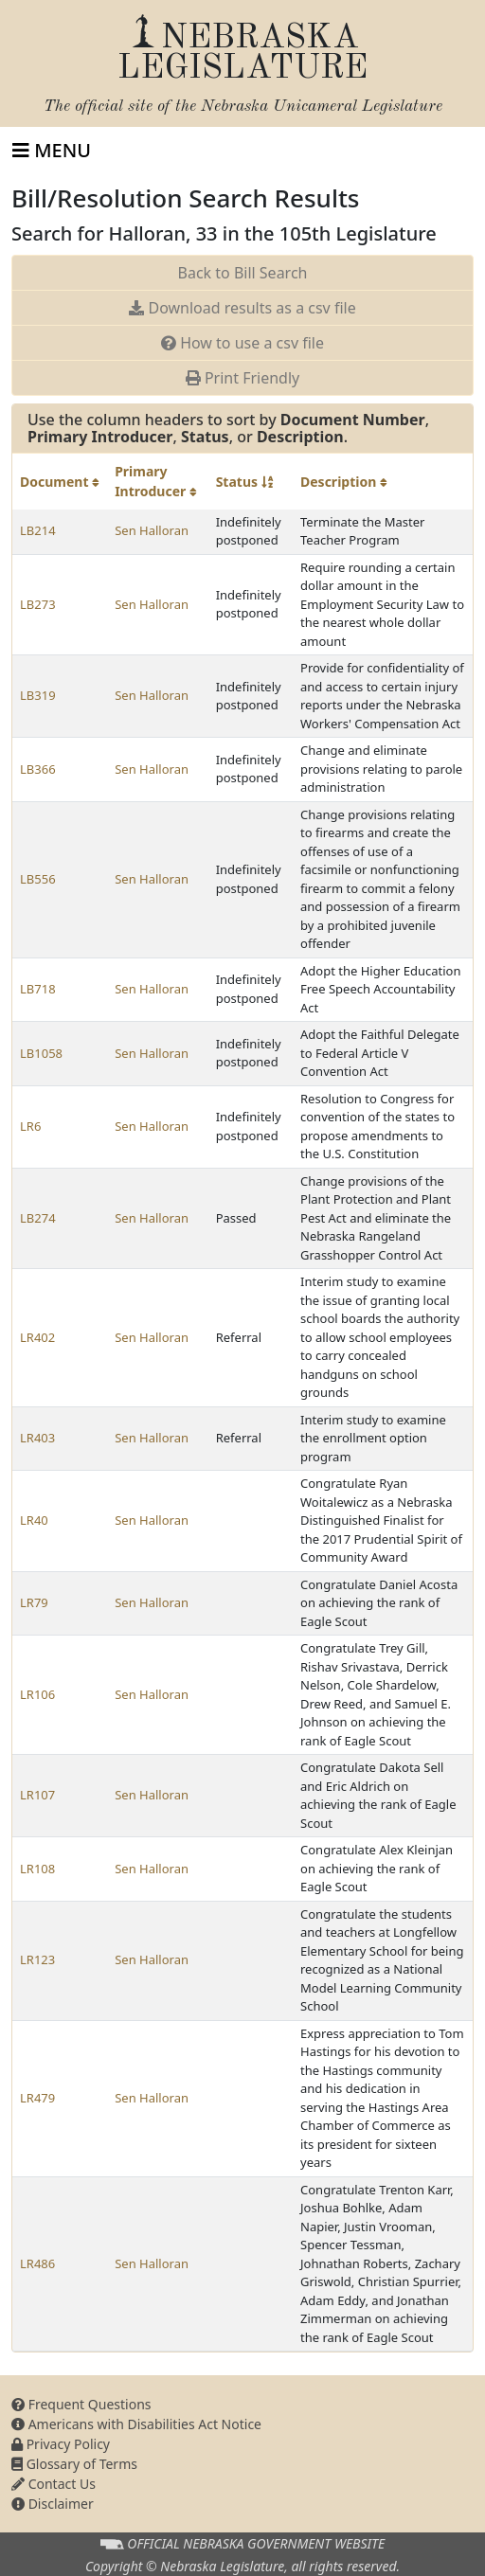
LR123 (37, 1959)
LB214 (38, 530)
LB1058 (41, 1053)
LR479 (37, 2097)
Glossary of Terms (74, 2464)
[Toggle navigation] (51, 150)
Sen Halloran (152, 530)
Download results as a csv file (242, 307)
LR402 (37, 1337)
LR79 (34, 1602)
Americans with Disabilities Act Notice (136, 2424)
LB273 (38, 604)
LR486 (37, 2263)
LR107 (37, 1794)
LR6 (30, 1126)
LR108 (37, 1868)
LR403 (37, 1437)
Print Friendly (242, 377)
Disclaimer (52, 2504)
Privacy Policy (60, 2444)
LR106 (37, 1694)
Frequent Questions (81, 2404)
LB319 (38, 695)
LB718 (38, 988)
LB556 (38, 878)
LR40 (34, 1520)
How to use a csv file (242, 342)
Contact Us (53, 2484)
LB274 (38, 1217)
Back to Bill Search (243, 272)
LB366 (38, 769)
